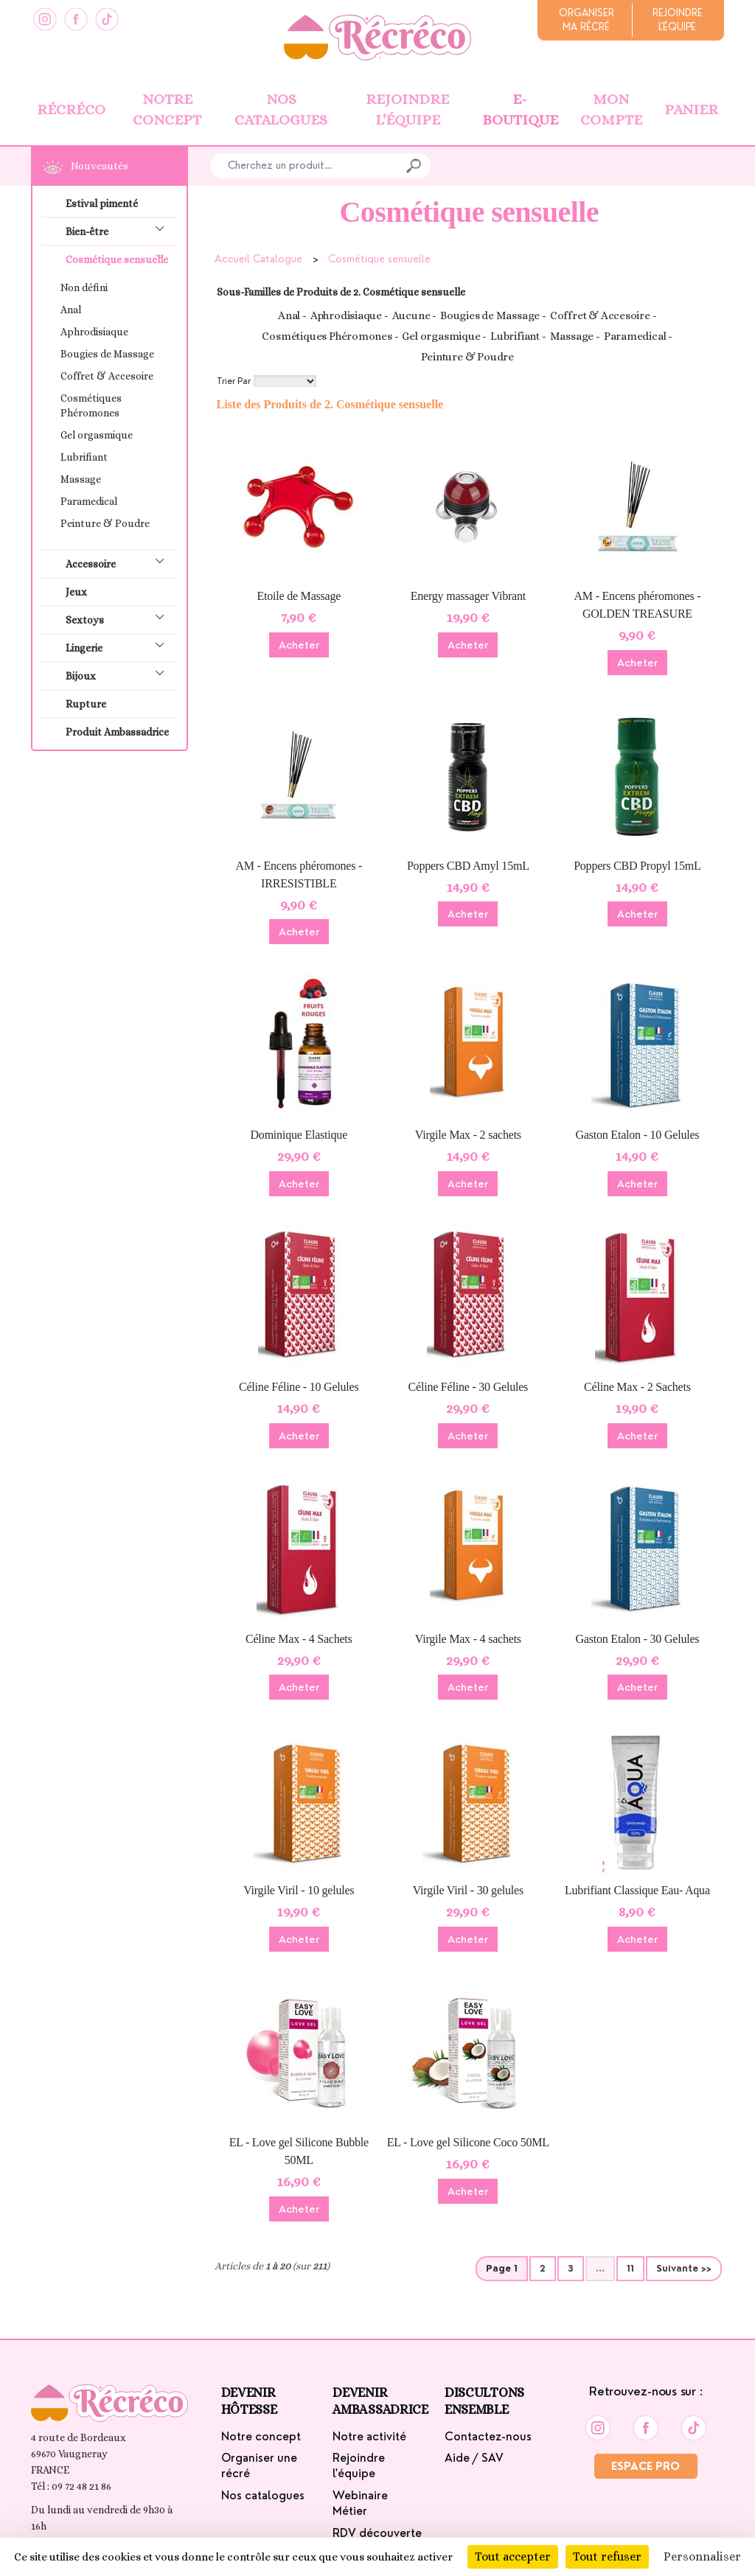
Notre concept (167, 110)
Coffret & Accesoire (106, 376)
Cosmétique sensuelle (120, 257)
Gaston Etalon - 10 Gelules (637, 1134)
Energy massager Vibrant (468, 596)
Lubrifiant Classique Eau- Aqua (637, 1890)
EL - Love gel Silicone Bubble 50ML (299, 2151)
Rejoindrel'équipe (678, 19)
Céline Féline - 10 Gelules (299, 1387)
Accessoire (120, 562)
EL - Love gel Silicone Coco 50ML (468, 2142)
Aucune (411, 315)
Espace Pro (645, 2466)
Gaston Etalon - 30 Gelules (637, 1639)
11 (630, 2268)
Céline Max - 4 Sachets (299, 1639)
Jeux (76, 592)
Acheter (299, 645)
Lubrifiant (84, 457)
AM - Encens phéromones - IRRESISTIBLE (298, 874)
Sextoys (120, 618)
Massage (80, 479)
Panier (691, 109)
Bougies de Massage (107, 354)
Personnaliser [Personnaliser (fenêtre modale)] (702, 2556)
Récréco (71, 109)
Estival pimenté (102, 203)
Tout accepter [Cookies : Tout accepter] (513, 2556)
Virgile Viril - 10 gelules (298, 1890)
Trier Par (234, 381)
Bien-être (120, 229)
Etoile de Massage (299, 596)
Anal (70, 309)
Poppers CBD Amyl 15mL (468, 865)
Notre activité (369, 2436)
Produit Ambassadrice (117, 732)
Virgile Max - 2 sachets (468, 1134)
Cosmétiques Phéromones (91, 405)
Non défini (84, 287)
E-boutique (520, 110)
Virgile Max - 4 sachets (468, 1639)
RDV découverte (377, 2533)
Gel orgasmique (96, 435)
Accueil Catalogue (258, 259)
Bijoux (120, 674)
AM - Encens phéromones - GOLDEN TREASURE (637, 605)
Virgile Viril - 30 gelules (468, 1890)
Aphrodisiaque (94, 332)
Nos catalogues (280, 110)
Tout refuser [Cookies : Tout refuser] (607, 2556)
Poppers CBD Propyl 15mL (637, 865)
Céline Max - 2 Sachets (637, 1387)
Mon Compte (611, 110)
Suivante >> (683, 2268)
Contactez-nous (488, 2436)
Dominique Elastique (299, 1134)
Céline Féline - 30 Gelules (468, 1387)
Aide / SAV (474, 2458)
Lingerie (120, 646)
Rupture (86, 704)
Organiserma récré (586, 19)
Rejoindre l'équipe (407, 110)
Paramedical (88, 501)
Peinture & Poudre (105, 523)
